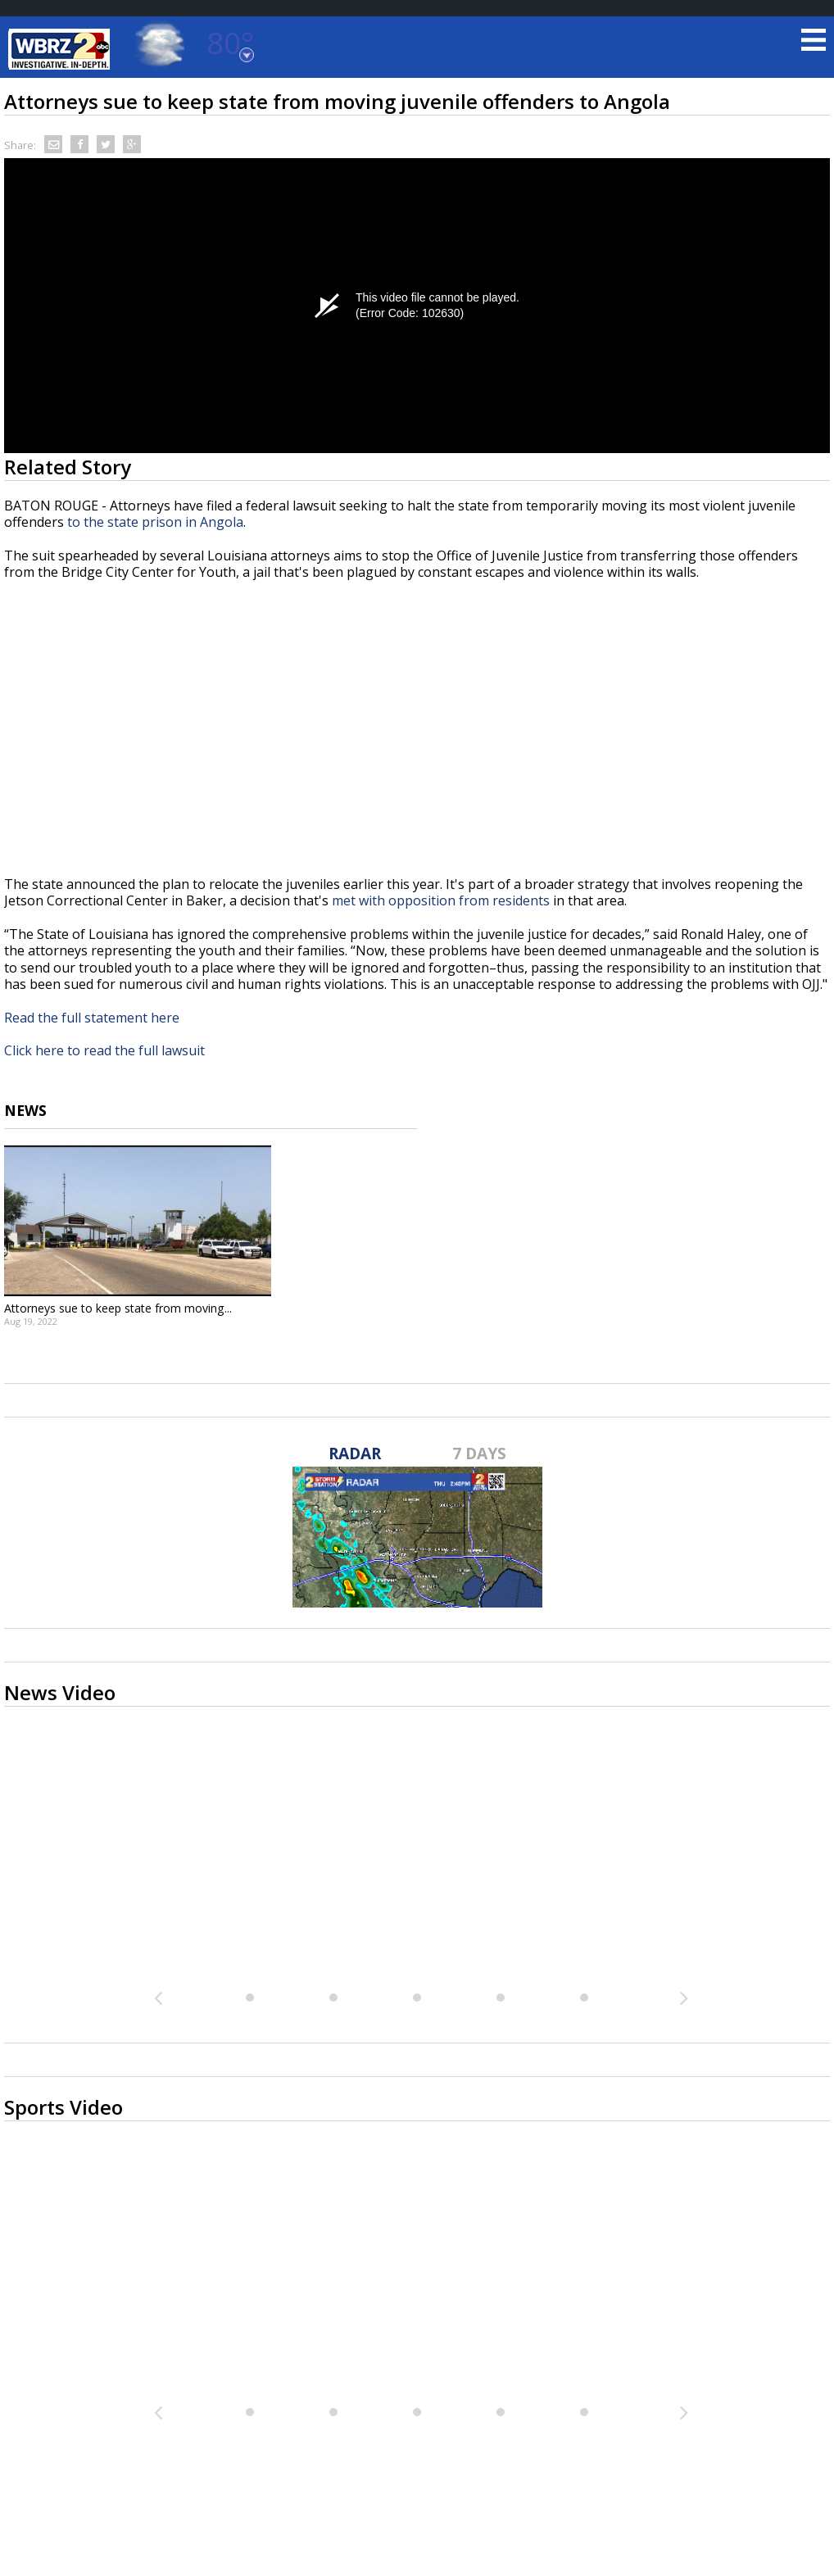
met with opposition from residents (441, 900)
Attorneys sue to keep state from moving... (118, 1308)
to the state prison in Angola (155, 522)
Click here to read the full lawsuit (104, 1050)
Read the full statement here (91, 1018)
